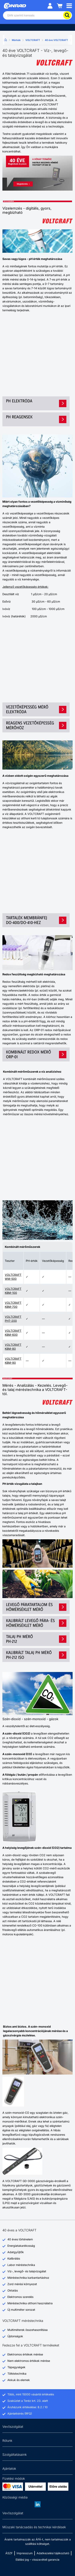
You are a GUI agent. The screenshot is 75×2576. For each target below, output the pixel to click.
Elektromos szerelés (20, 2297)
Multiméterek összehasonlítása (27, 2329)
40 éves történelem (20, 2239)
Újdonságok (15, 2336)
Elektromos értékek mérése (25, 2354)
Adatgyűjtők (15, 2252)
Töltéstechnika (16, 2373)
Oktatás (12, 2290)
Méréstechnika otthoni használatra (30, 2303)
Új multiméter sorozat (21, 2309)
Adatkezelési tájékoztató (53, 2553)
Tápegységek (16, 2367)
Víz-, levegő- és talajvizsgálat (26, 2271)
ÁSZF (9, 2553)
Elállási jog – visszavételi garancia (37, 2559)
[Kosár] (59, 5)
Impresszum (25, 2553)
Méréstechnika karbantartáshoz (28, 2277)
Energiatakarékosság (21, 2245)
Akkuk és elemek (18, 2380)
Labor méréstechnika (21, 2265)
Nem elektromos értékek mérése (28, 2360)
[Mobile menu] (69, 5)
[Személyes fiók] (50, 5)
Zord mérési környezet (22, 2284)
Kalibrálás (13, 2258)
